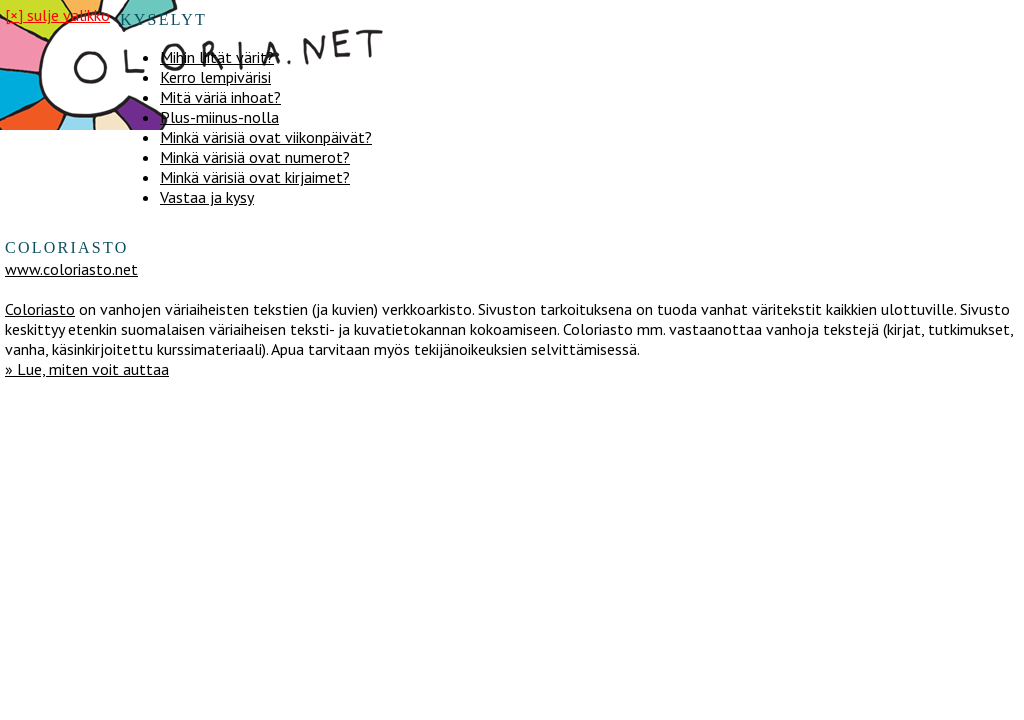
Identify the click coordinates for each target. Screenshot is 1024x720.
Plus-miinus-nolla (219, 117)
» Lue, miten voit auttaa (87, 369)
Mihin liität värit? (217, 57)
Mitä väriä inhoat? (220, 97)
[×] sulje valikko (57, 15)
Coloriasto (40, 309)
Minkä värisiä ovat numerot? (255, 157)
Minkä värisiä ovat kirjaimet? (255, 177)
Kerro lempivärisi (215, 77)
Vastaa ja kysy (207, 197)
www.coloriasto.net (71, 269)
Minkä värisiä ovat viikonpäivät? (266, 137)
